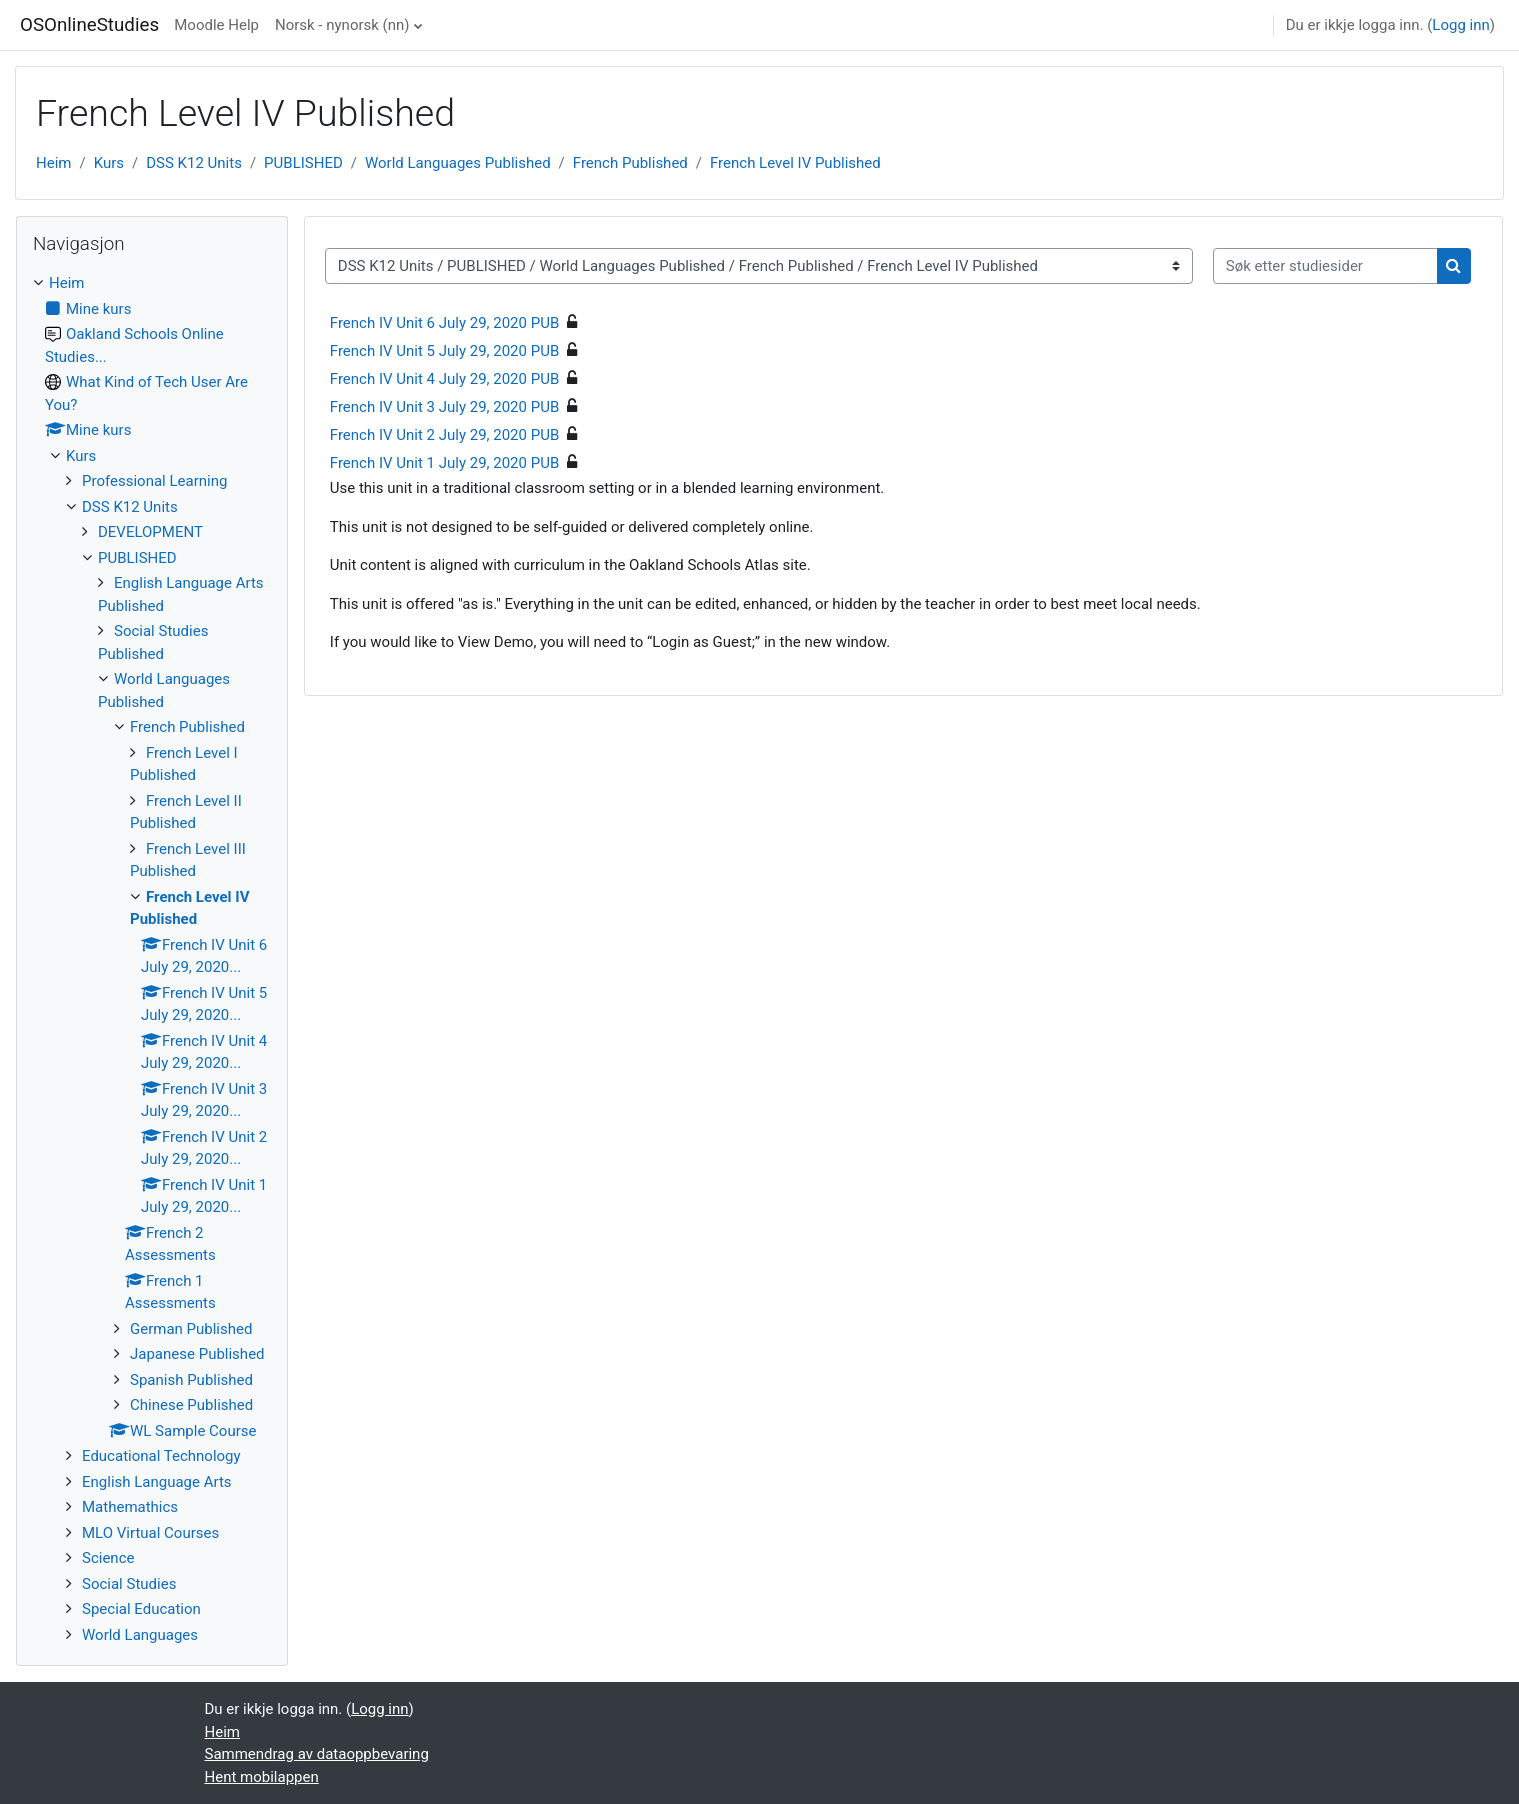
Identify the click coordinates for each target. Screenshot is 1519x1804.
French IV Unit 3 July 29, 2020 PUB (444, 407)
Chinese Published (191, 1405)
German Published (191, 1329)
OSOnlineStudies (89, 25)
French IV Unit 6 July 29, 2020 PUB (444, 323)
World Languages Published (458, 163)
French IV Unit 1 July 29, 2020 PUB (444, 463)
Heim (53, 163)
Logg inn (1460, 25)
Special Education (141, 1609)
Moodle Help (216, 25)
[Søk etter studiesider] (1325, 266)
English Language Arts (157, 1482)
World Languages (140, 1635)
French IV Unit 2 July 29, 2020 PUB (444, 435)
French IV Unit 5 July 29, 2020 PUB (444, 351)
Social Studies (129, 1584)
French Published (630, 163)
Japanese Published (197, 1354)
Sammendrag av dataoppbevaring (317, 1754)
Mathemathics (130, 1507)
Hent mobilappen (262, 1777)
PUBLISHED (303, 163)
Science (108, 1558)
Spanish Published (191, 1380)
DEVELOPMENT (150, 532)
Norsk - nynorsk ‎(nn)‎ (342, 25)
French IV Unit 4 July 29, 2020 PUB (444, 379)
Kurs (109, 163)
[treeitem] (152, 959)
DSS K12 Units (194, 163)
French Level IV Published (795, 163)
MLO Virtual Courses (150, 1533)
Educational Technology (161, 1456)
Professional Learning (154, 481)
